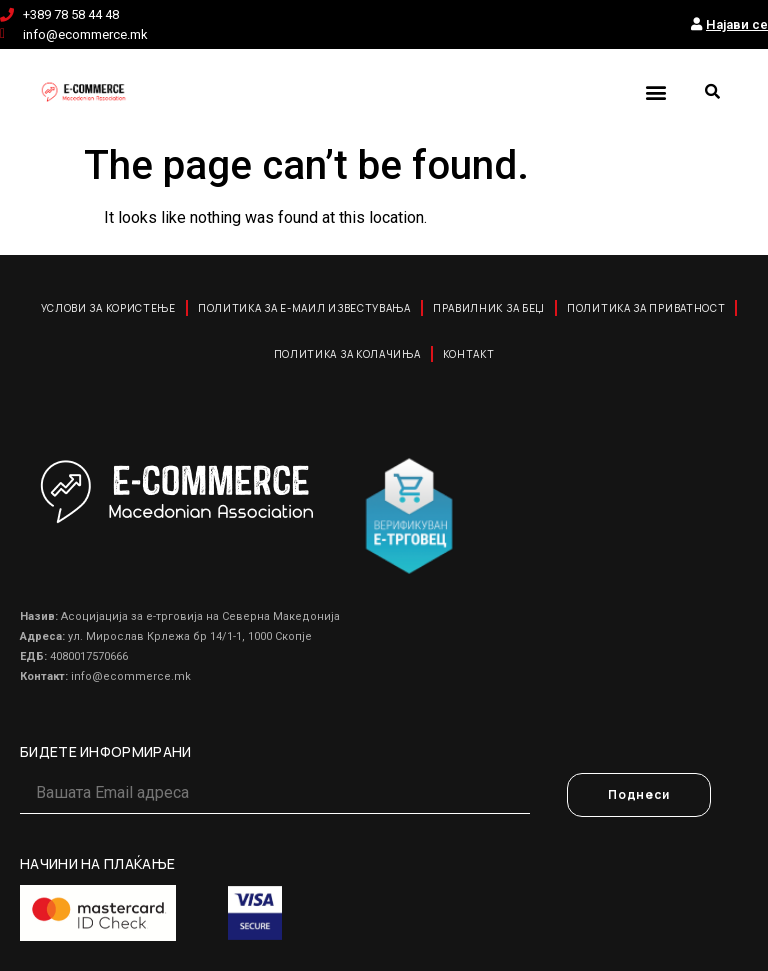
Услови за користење (108, 308)
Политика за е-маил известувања (304, 308)
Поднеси (639, 794)
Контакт (469, 354)
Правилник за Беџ (489, 308)
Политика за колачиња (347, 354)
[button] (655, 91)
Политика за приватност (646, 308)
